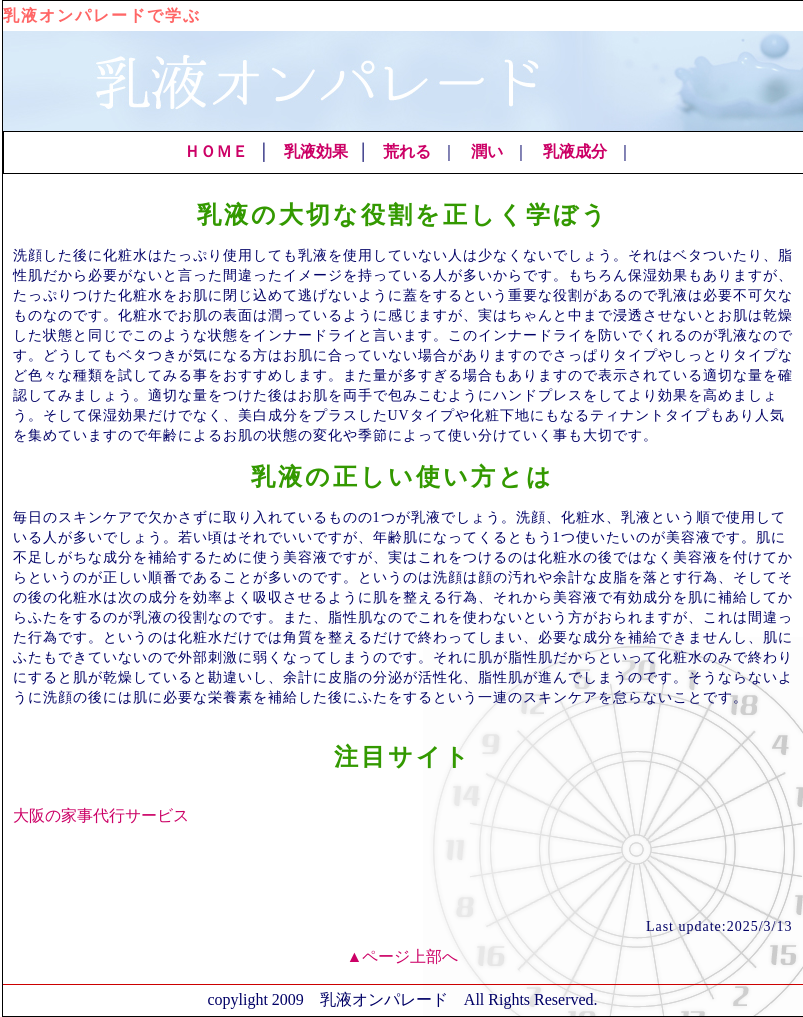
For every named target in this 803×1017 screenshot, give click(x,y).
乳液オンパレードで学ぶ (102, 15)
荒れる (407, 151)
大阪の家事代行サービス (101, 815)
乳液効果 (316, 151)
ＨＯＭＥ (216, 151)
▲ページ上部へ (403, 956)
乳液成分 (575, 151)
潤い (487, 151)
